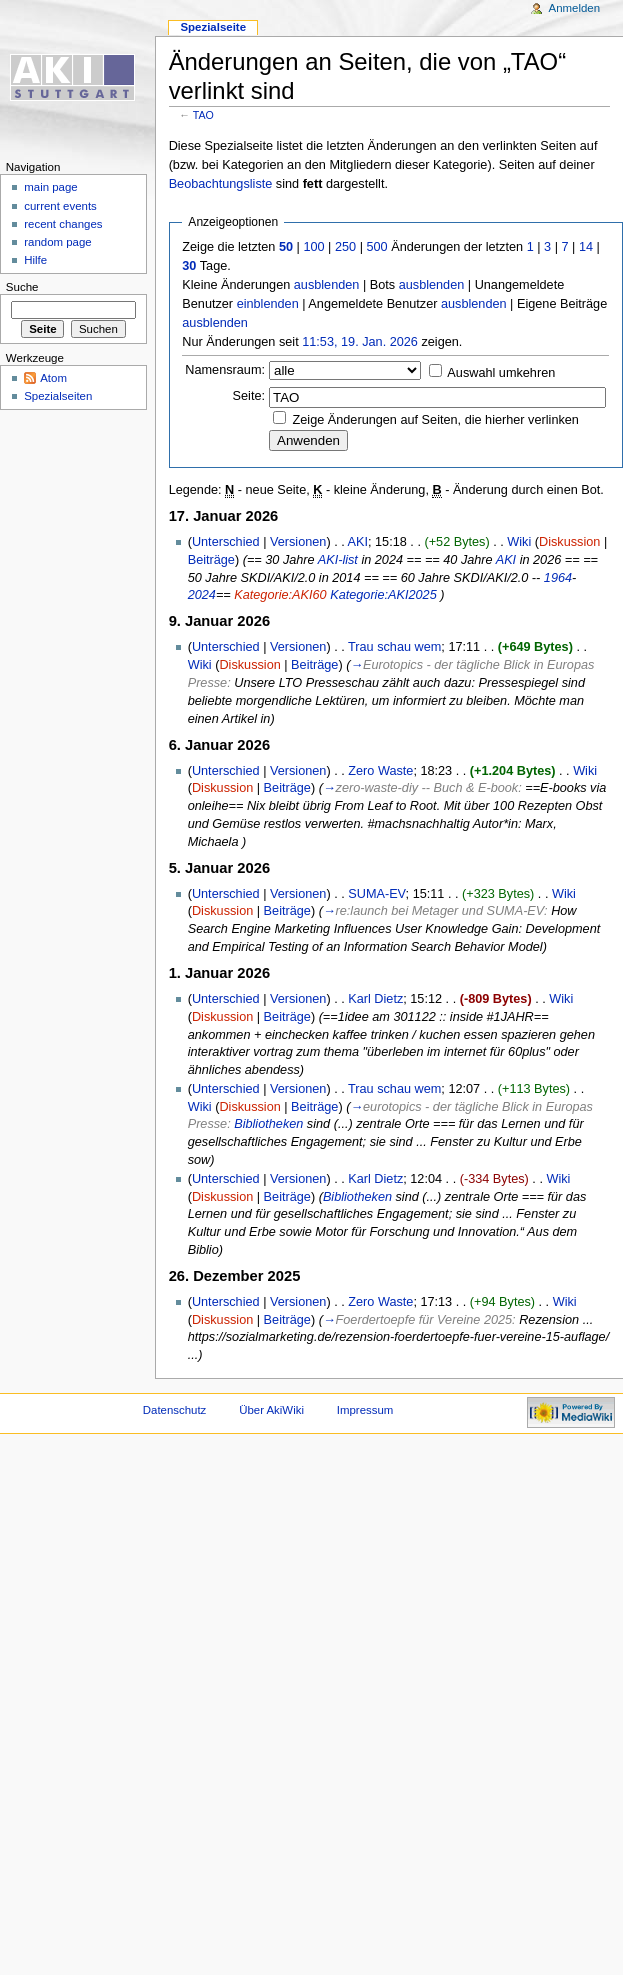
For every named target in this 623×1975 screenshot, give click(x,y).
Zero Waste (380, 771)
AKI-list (338, 560)
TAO (203, 115)
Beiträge (211, 560)
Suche (22, 287)
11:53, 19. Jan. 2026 (360, 342)
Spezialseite (213, 27)
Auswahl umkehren (501, 373)
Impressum (365, 1410)
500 (376, 247)
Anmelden (575, 8)
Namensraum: (225, 370)
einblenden (268, 304)
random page (58, 242)
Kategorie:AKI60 (280, 595)
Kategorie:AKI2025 (383, 595)
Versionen (298, 542)
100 (313, 247)
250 (345, 247)
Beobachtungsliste (221, 184)
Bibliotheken (268, 1124)
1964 (558, 578)
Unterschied (226, 542)
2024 (202, 595)
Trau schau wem (394, 647)
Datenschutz (175, 1410)
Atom (53, 378)
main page (51, 187)
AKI (358, 542)
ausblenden (327, 285)
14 (586, 247)
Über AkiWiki (271, 1410)
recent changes (63, 224)
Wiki (519, 542)
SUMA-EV (376, 894)
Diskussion (569, 542)
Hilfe (35, 260)
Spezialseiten (58, 396)
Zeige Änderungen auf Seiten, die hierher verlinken (436, 420)
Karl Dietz (375, 999)
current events (60, 206)
